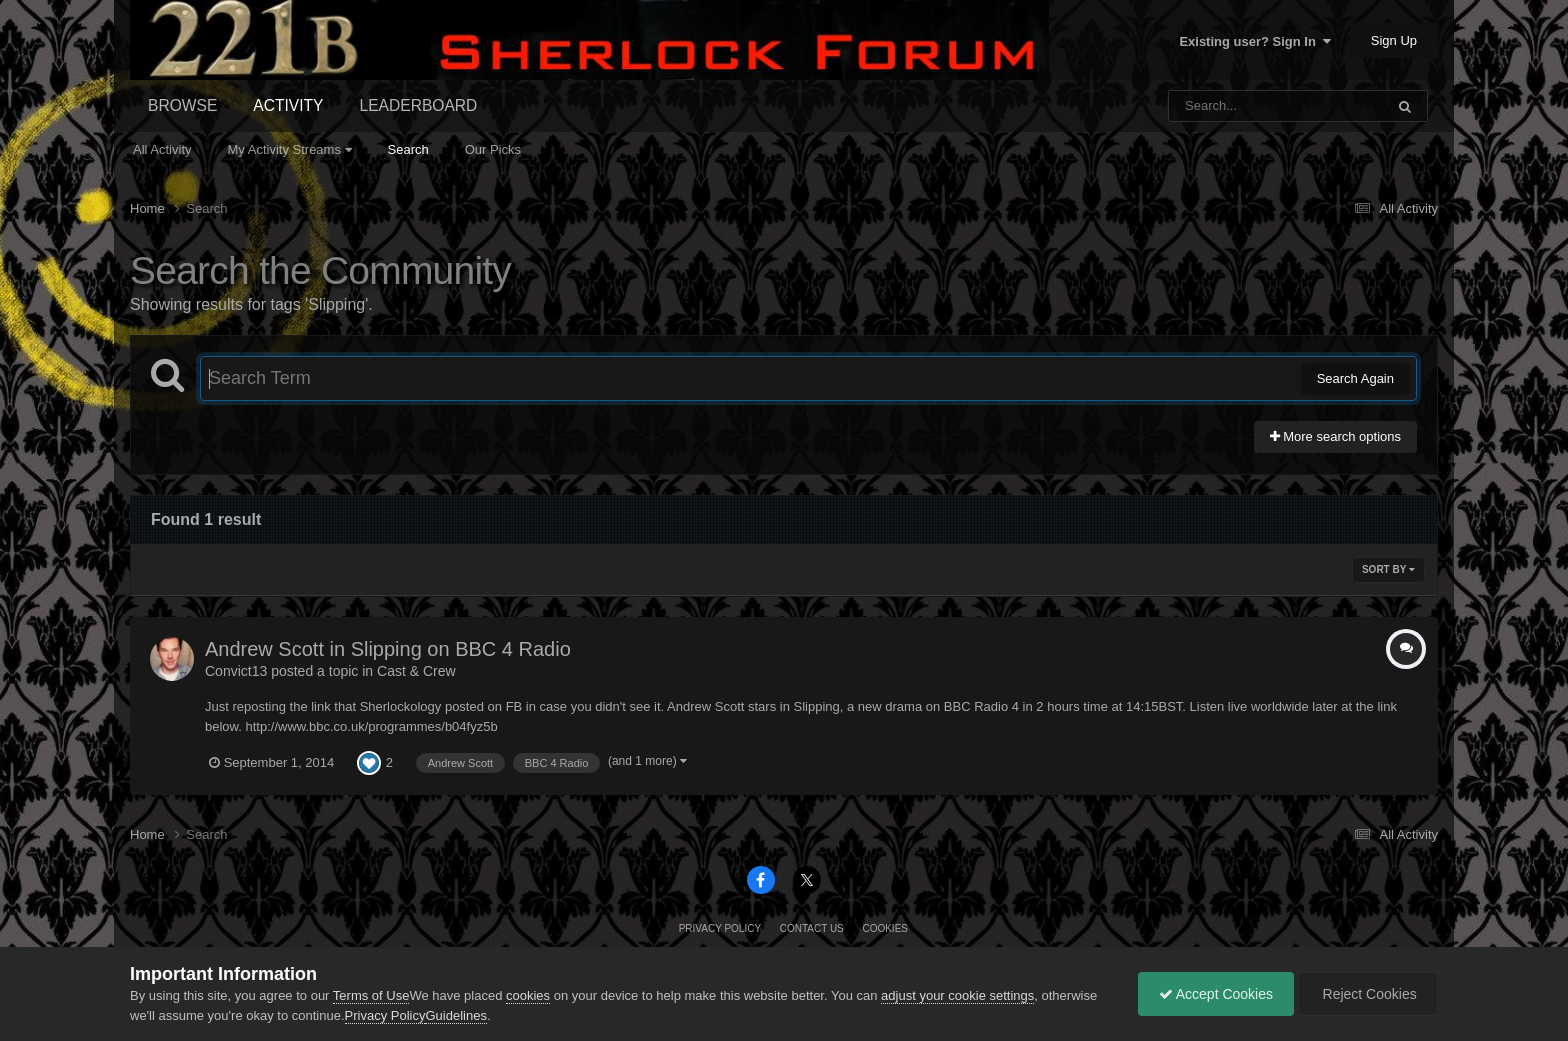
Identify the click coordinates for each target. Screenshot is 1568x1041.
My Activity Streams (290, 149)
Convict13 (236, 671)
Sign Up (1394, 40)
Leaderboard (419, 105)
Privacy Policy (720, 928)
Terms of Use (371, 995)
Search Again (1355, 378)
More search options (1335, 436)
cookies (528, 995)
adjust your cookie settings (957, 995)
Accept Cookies (1216, 994)
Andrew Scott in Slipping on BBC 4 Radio (388, 649)
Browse (182, 105)
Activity (288, 105)
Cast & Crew (416, 671)
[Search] (1224, 106)
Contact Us (812, 928)
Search (408, 149)
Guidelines (455, 1015)
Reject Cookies (1368, 994)
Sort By (1388, 569)
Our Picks (493, 149)
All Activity (162, 149)
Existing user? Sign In (1255, 41)
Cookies (885, 928)
